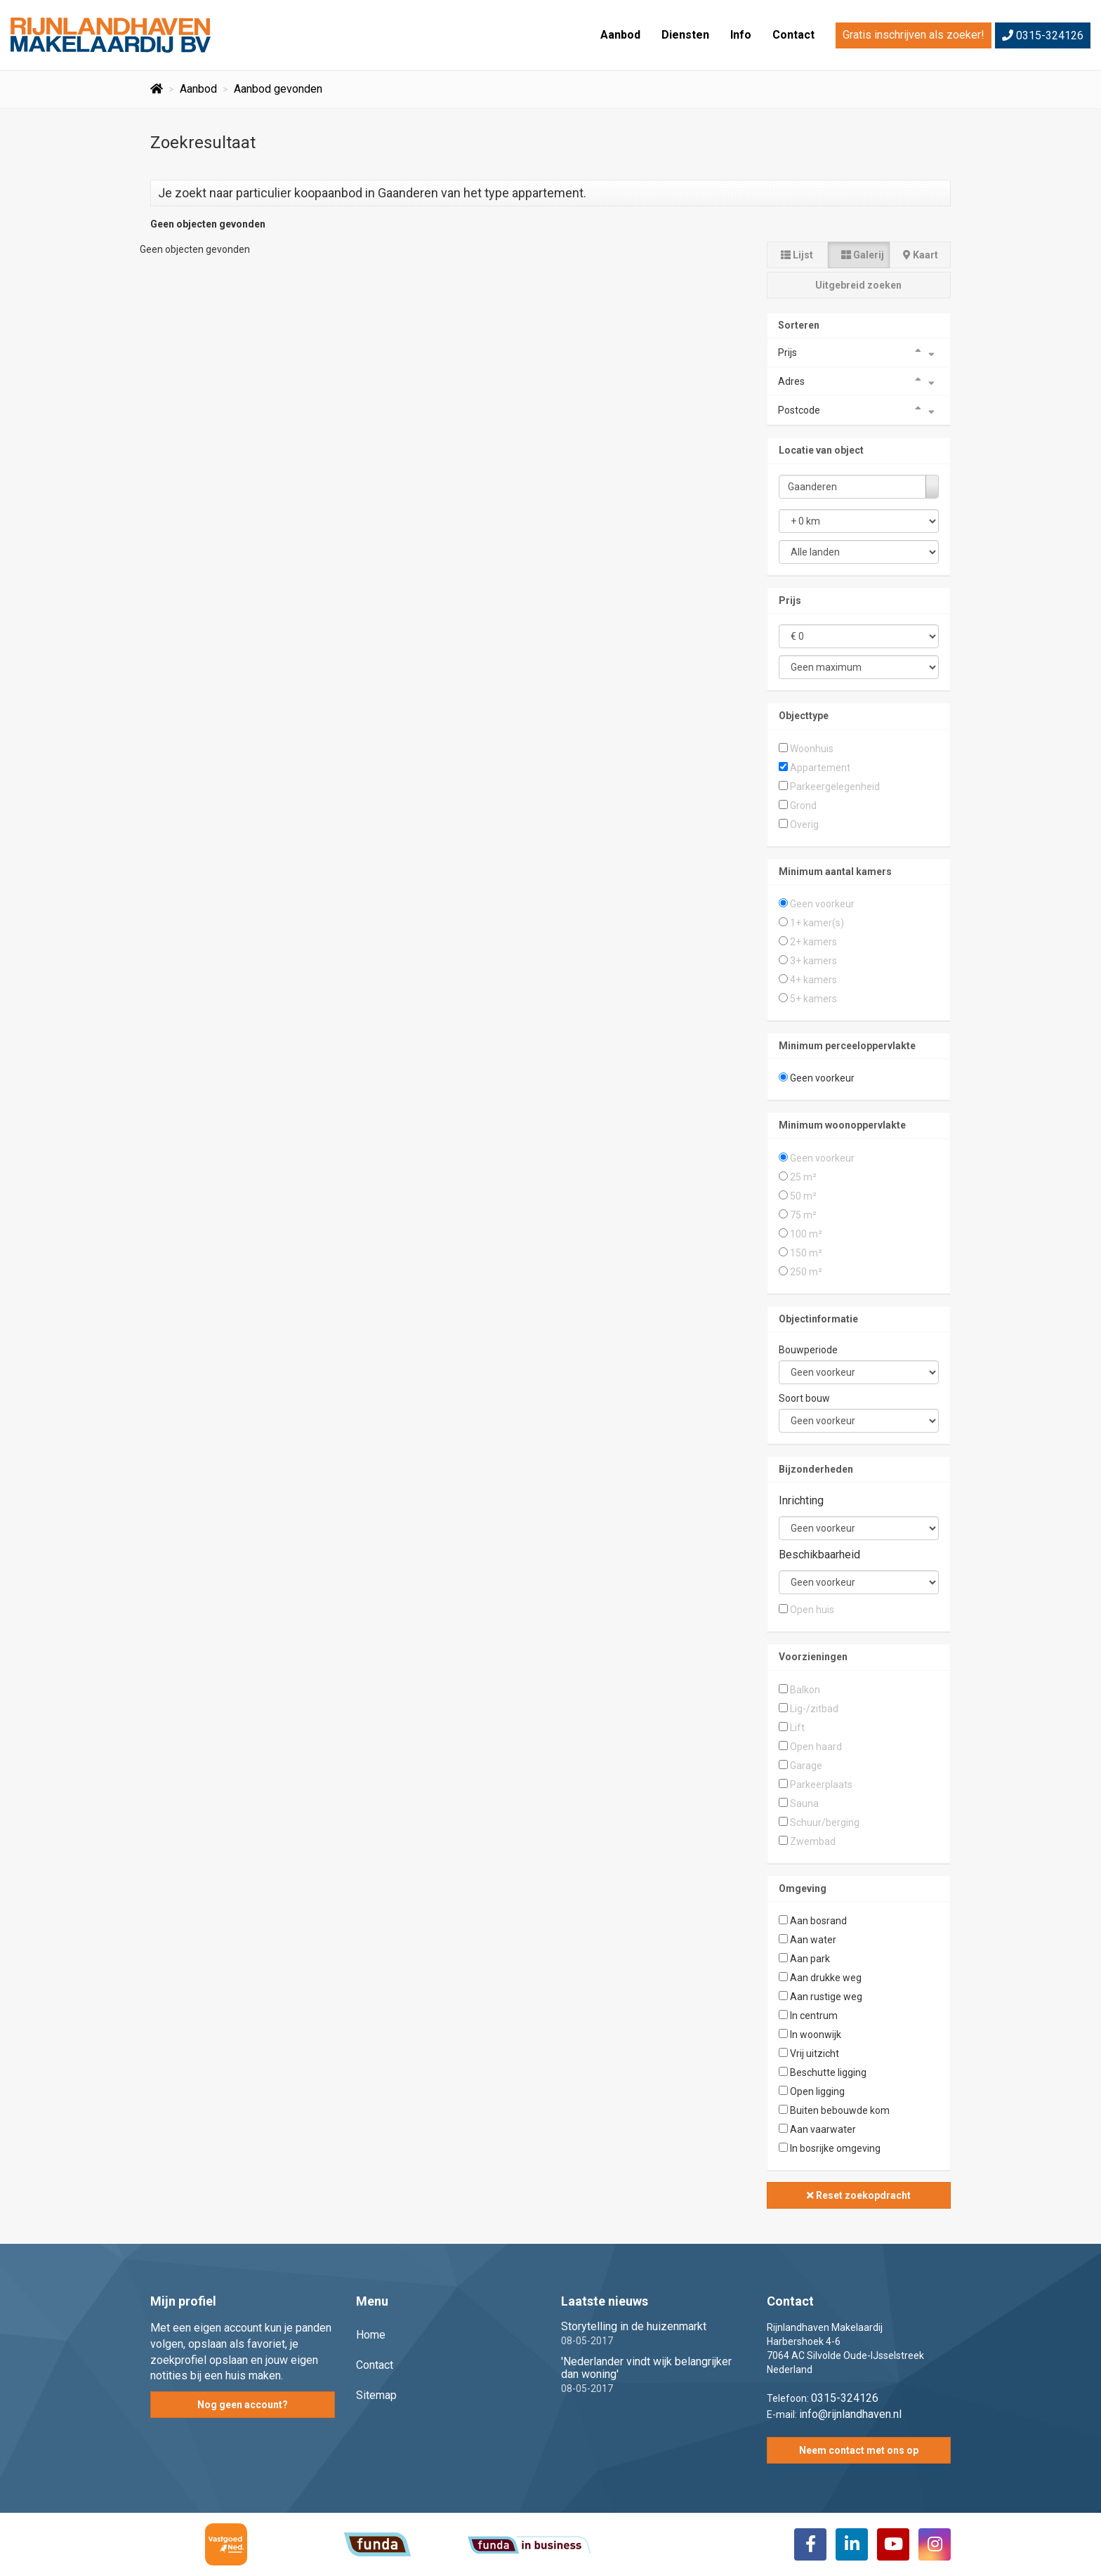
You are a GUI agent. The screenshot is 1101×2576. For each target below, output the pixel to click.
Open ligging (817, 2091)
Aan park (810, 1958)
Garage (806, 1765)
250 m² (806, 1271)
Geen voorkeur (822, 903)
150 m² (806, 1253)
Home (370, 2334)
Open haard (816, 1746)
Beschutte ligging (828, 2072)
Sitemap (376, 2395)
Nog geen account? (242, 2404)
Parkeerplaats (821, 1784)
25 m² (803, 1177)
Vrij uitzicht (814, 2053)
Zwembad (813, 1841)
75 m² (803, 1215)
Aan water (813, 1939)
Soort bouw (804, 1398)
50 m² (803, 1196)
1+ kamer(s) (817, 922)
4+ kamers (813, 979)
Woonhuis (811, 748)
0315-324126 (1042, 35)
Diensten (685, 34)
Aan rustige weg (826, 1996)
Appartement (820, 767)
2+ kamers (813, 941)
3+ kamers (813, 960)
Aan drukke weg (826, 1977)
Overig (804, 824)
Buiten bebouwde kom (840, 2110)
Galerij (862, 255)
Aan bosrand (818, 1920)
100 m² (806, 1234)
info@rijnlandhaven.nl (850, 2414)
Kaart (920, 255)
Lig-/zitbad (814, 1708)
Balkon (805, 1689)
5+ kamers (813, 998)
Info (740, 34)
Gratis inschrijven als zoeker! (913, 34)
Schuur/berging (824, 1822)
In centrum (814, 2015)
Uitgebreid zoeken (858, 285)
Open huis (812, 1609)
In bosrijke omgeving (835, 2148)
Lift (797, 1727)
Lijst (797, 255)
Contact (793, 34)
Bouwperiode (808, 1349)
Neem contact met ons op (858, 2450)
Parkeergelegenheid (835, 786)
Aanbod (620, 34)
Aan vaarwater (823, 2129)
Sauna (804, 1803)
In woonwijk (815, 2034)
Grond (803, 805)
